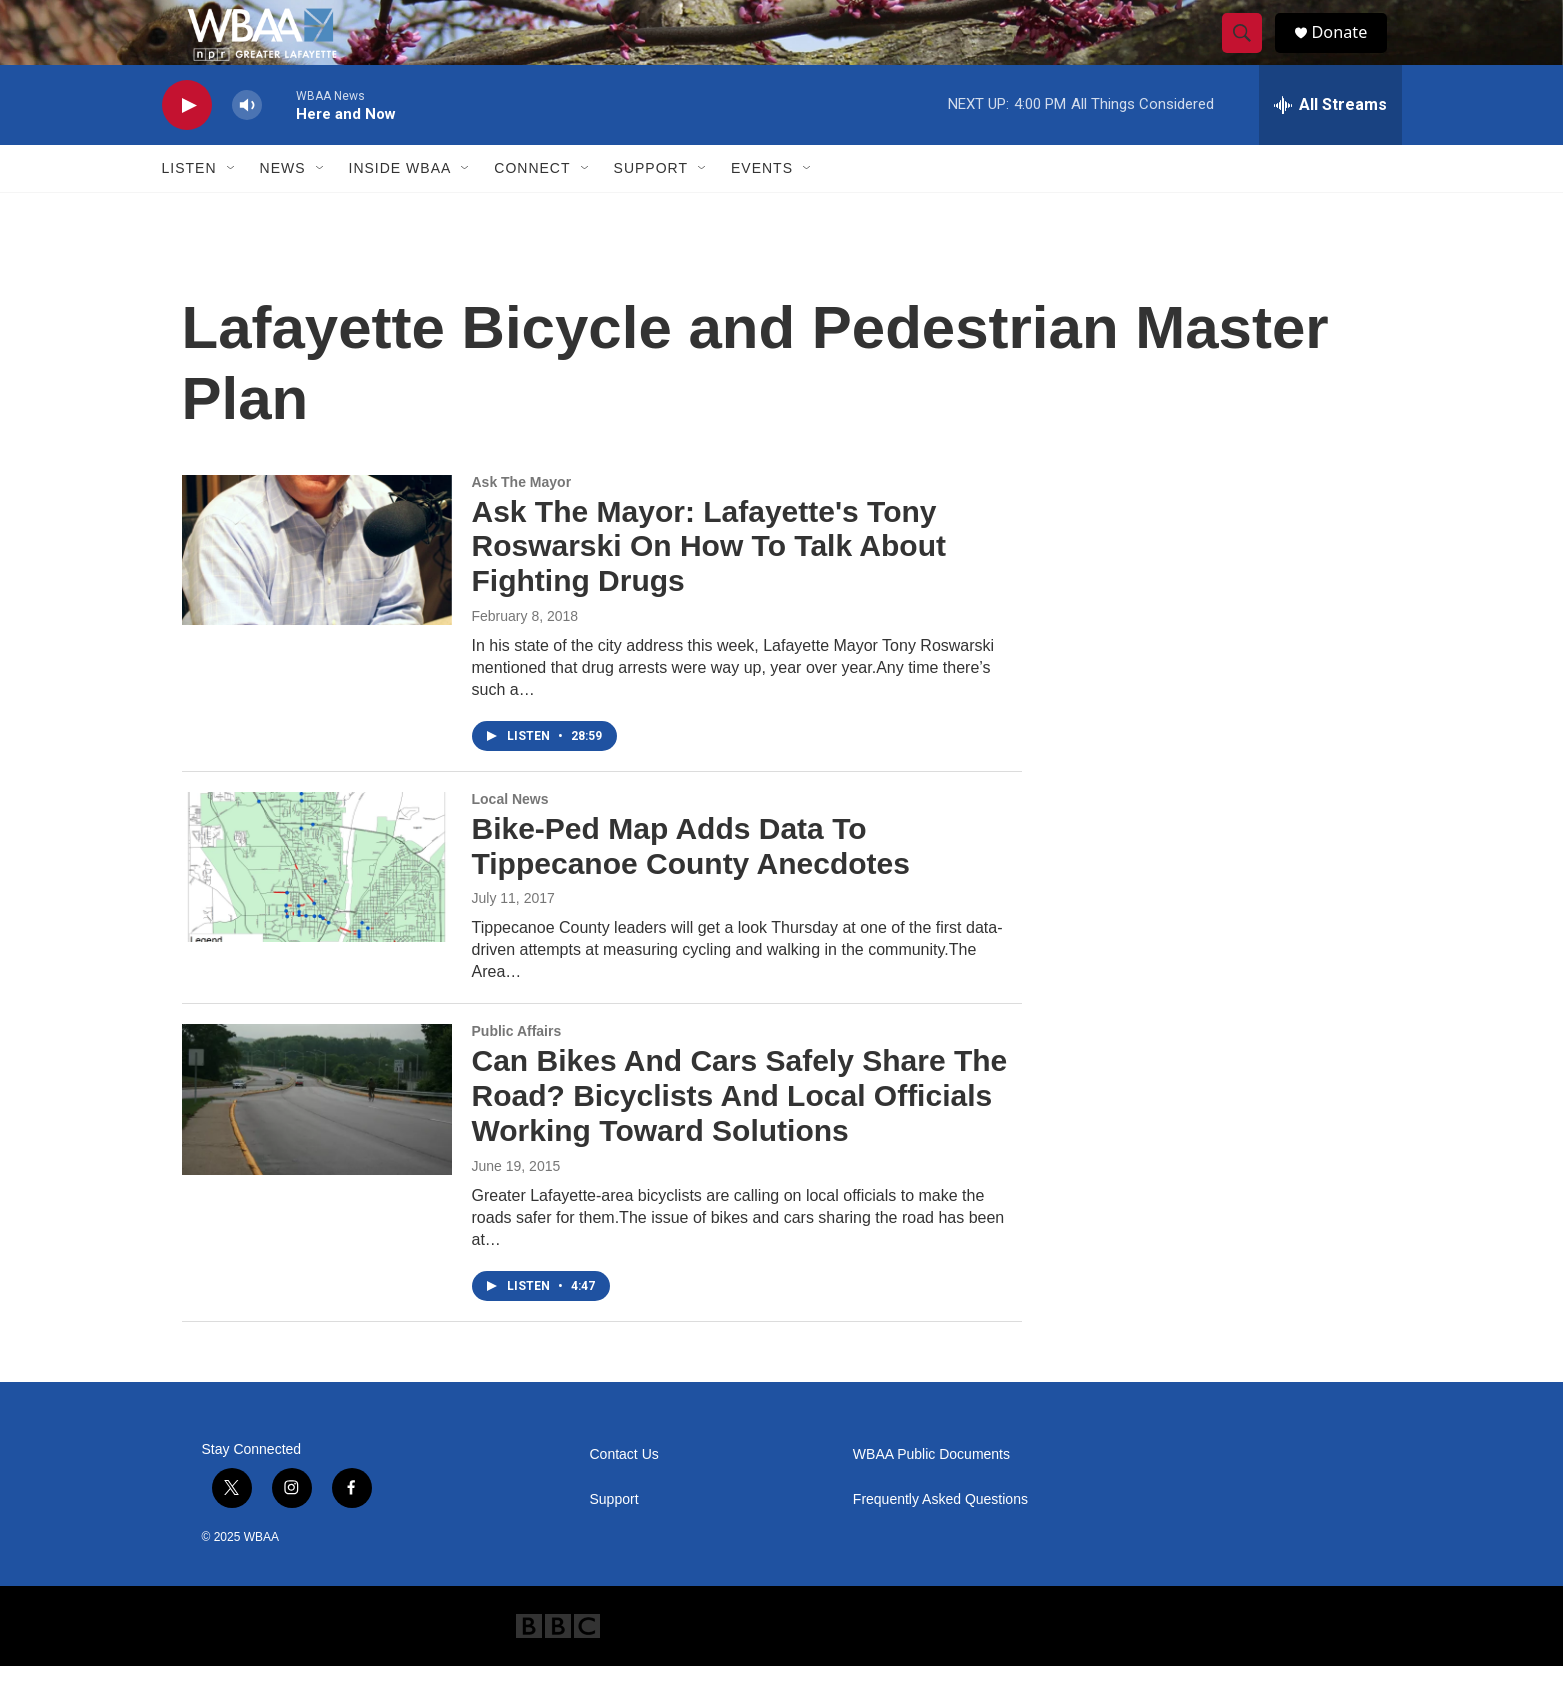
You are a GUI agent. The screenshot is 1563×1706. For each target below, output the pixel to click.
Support (651, 208)
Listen (189, 208)
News (283, 208)
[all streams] (1330, 145)
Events (762, 208)
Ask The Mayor (522, 522)
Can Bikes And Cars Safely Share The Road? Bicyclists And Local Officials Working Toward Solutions (740, 1135)
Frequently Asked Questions (940, 1539)
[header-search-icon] (1250, 53)
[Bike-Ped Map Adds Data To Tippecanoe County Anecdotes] (317, 907)
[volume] (247, 145)
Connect (532, 208)
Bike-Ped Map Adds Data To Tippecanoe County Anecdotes (691, 886)
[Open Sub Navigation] (232, 208)
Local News (510, 839)
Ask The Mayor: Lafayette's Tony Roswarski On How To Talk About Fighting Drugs (709, 586)
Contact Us (624, 1494)
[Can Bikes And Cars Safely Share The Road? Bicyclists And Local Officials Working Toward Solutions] (317, 1139)
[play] (187, 145)
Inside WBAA (400, 208)
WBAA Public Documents (931, 1494)
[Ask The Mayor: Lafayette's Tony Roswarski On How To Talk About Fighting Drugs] (317, 590)
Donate (1351, 52)
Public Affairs (517, 1071)
